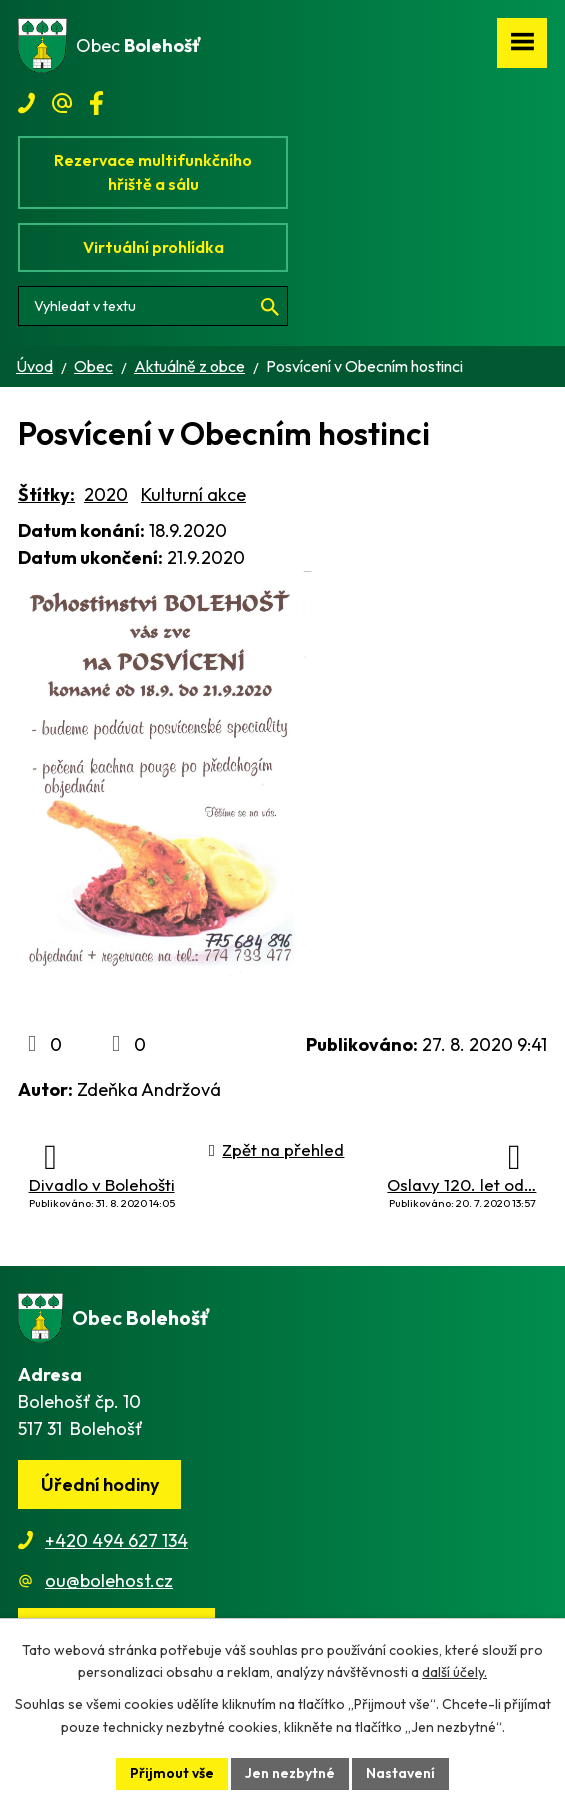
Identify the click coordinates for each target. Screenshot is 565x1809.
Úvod (34, 366)
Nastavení (400, 1773)
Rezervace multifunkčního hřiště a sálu (153, 172)
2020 (106, 494)
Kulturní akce (193, 494)
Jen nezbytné (290, 1773)
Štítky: (46, 494)
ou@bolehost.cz (109, 1580)
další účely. (454, 1673)
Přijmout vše (172, 1773)
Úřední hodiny (100, 1484)
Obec (93, 366)
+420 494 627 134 (116, 1540)
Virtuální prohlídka (153, 247)
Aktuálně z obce (189, 366)
